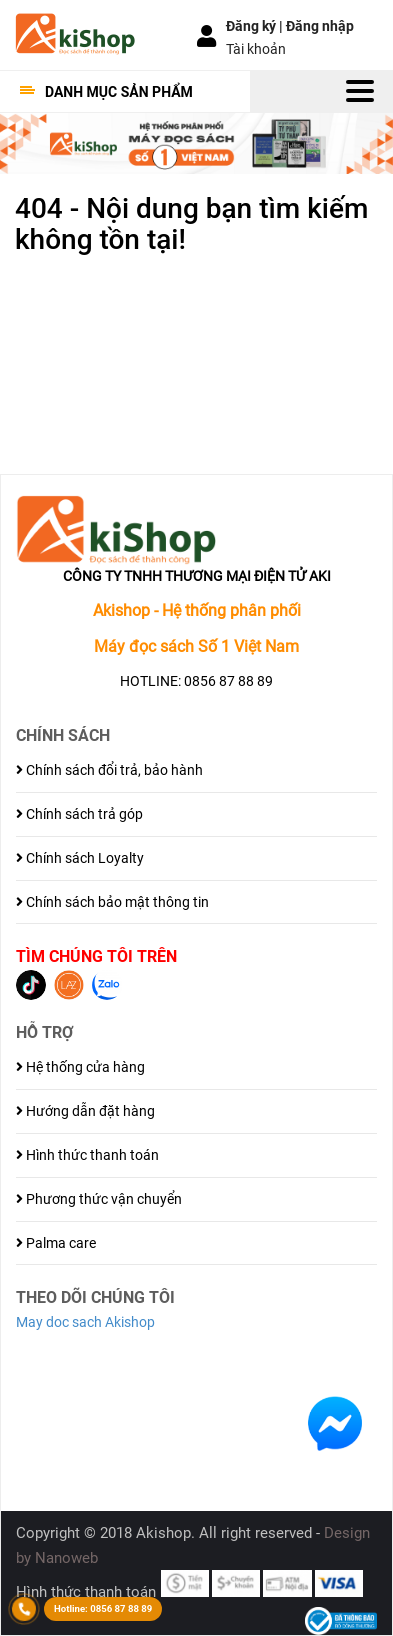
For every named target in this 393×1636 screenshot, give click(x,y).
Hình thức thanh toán (87, 1155)
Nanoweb (66, 1558)
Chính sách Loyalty (80, 858)
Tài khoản (256, 49)
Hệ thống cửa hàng (80, 1067)
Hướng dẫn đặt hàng (85, 1111)
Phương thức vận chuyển (99, 1199)
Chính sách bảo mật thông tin (112, 902)
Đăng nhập (320, 26)
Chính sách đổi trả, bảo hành (109, 770)
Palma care (56, 1243)
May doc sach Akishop (85, 1322)
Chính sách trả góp (79, 814)
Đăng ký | (256, 26)
